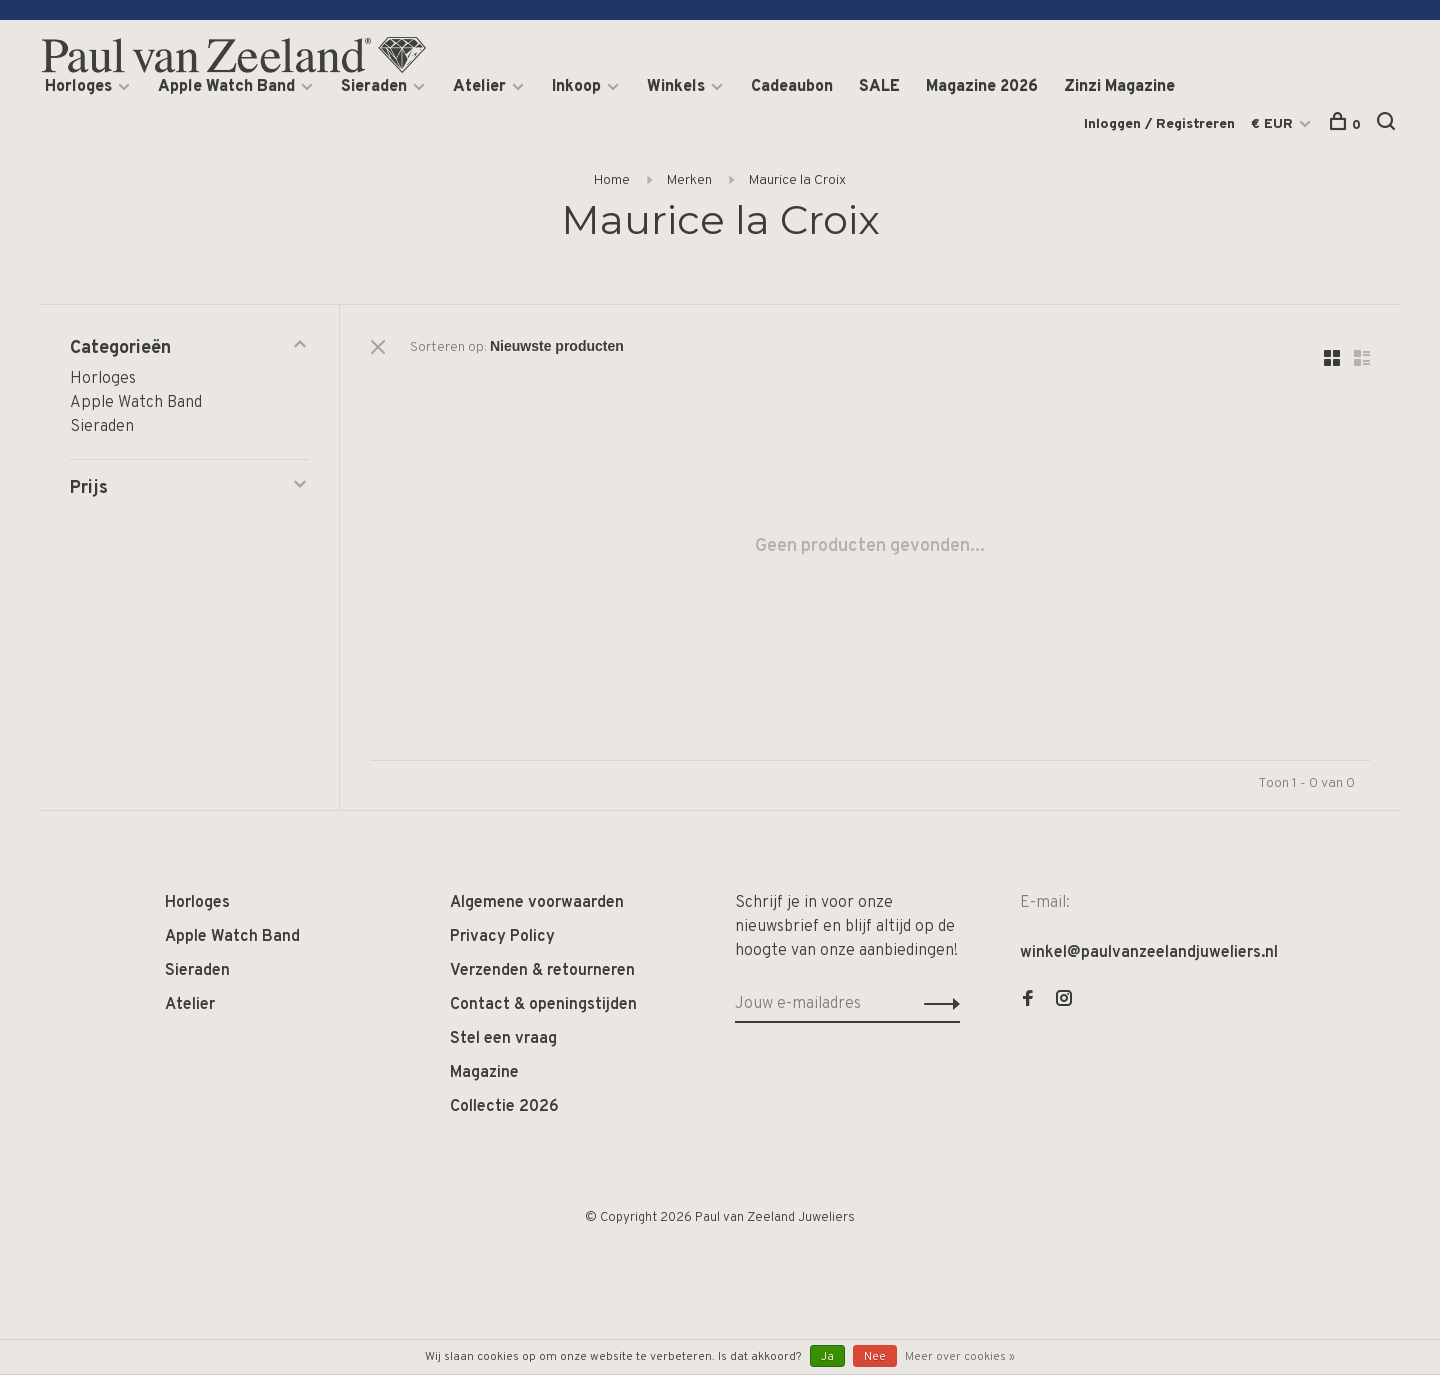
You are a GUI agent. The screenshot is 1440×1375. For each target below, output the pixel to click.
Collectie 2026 (504, 1107)
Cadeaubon (792, 87)
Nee (875, 1357)
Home (612, 180)
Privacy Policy (502, 937)
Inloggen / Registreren (1159, 124)
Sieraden (374, 87)
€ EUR (1274, 124)
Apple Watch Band (226, 87)
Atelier (479, 87)
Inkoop (576, 87)
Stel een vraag (503, 1039)
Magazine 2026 (982, 87)
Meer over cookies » (960, 1357)
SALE (879, 87)
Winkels (676, 87)
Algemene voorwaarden (537, 903)
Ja (827, 1357)
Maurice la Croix (797, 180)
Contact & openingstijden (543, 1005)
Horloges (78, 87)
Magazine (484, 1073)
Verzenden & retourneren (542, 971)
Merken (689, 180)
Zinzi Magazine (1119, 87)
